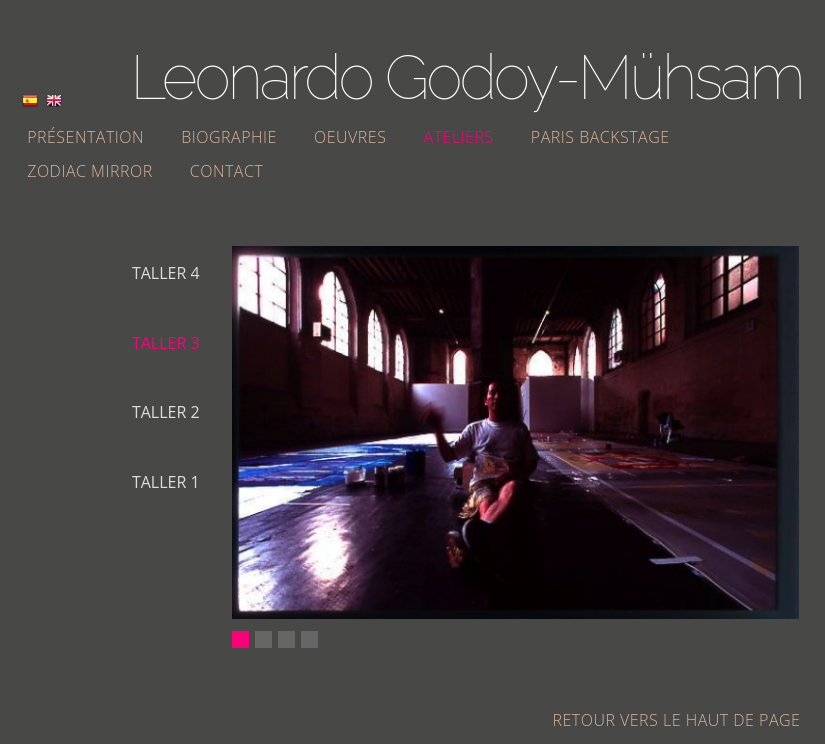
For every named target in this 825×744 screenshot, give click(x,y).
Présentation (85, 137)
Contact (226, 171)
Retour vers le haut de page (677, 720)
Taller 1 (166, 482)
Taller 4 (166, 273)
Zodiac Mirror (89, 171)
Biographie (229, 137)
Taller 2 (166, 412)
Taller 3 (166, 343)
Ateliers (459, 137)
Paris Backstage (600, 137)
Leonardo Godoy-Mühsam (466, 77)
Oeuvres (350, 137)
